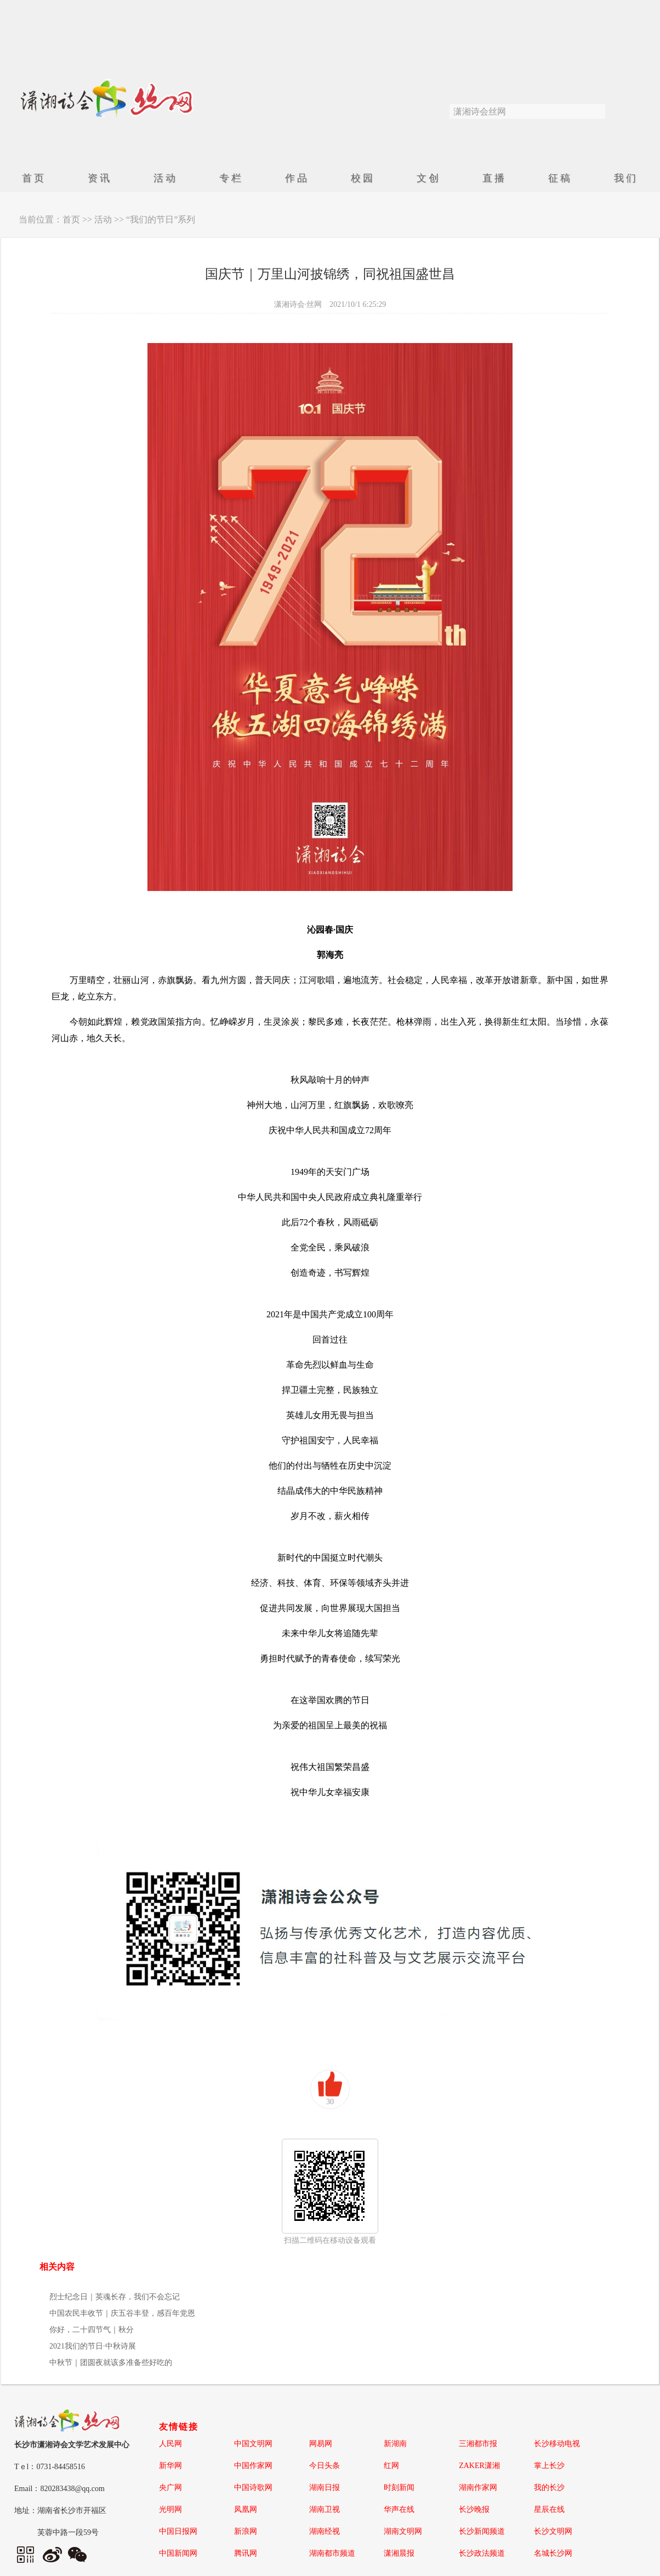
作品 (297, 178)
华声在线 (399, 2509)
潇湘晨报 (399, 2553)
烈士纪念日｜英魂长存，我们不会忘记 (114, 2297)
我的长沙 (549, 2487)
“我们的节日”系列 (160, 219)
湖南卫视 (324, 2509)
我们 (626, 178)
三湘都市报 (478, 2444)
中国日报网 (178, 2531)
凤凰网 (245, 2509)
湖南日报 (324, 2487)
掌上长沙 (549, 2465)
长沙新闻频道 (482, 2531)
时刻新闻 (399, 2487)
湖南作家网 (478, 2487)
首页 (34, 178)
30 (330, 2102)
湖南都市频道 (332, 2553)
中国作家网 (253, 2465)
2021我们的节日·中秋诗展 (92, 2346)
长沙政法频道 (482, 2553)
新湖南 (395, 2444)
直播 (494, 178)
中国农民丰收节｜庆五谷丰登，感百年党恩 (122, 2313)
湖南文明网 (403, 2531)
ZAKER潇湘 (479, 2465)
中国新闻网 (178, 2553)
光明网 (170, 2509)
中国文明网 (253, 2444)
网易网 (320, 2444)
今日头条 (324, 2465)
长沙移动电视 (557, 2444)
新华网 (170, 2465)
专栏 (231, 178)
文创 (429, 178)
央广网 (170, 2487)
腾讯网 (245, 2553)
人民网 (170, 2444)
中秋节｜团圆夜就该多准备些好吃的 (110, 2362)
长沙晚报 (474, 2509)
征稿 (560, 178)
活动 (165, 178)
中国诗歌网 (253, 2487)
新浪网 (245, 2531)
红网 (391, 2465)
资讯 (100, 178)
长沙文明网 (553, 2531)
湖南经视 (324, 2531)
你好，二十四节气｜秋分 (91, 2330)
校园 (363, 178)
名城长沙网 (553, 2553)
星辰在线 (549, 2509)
